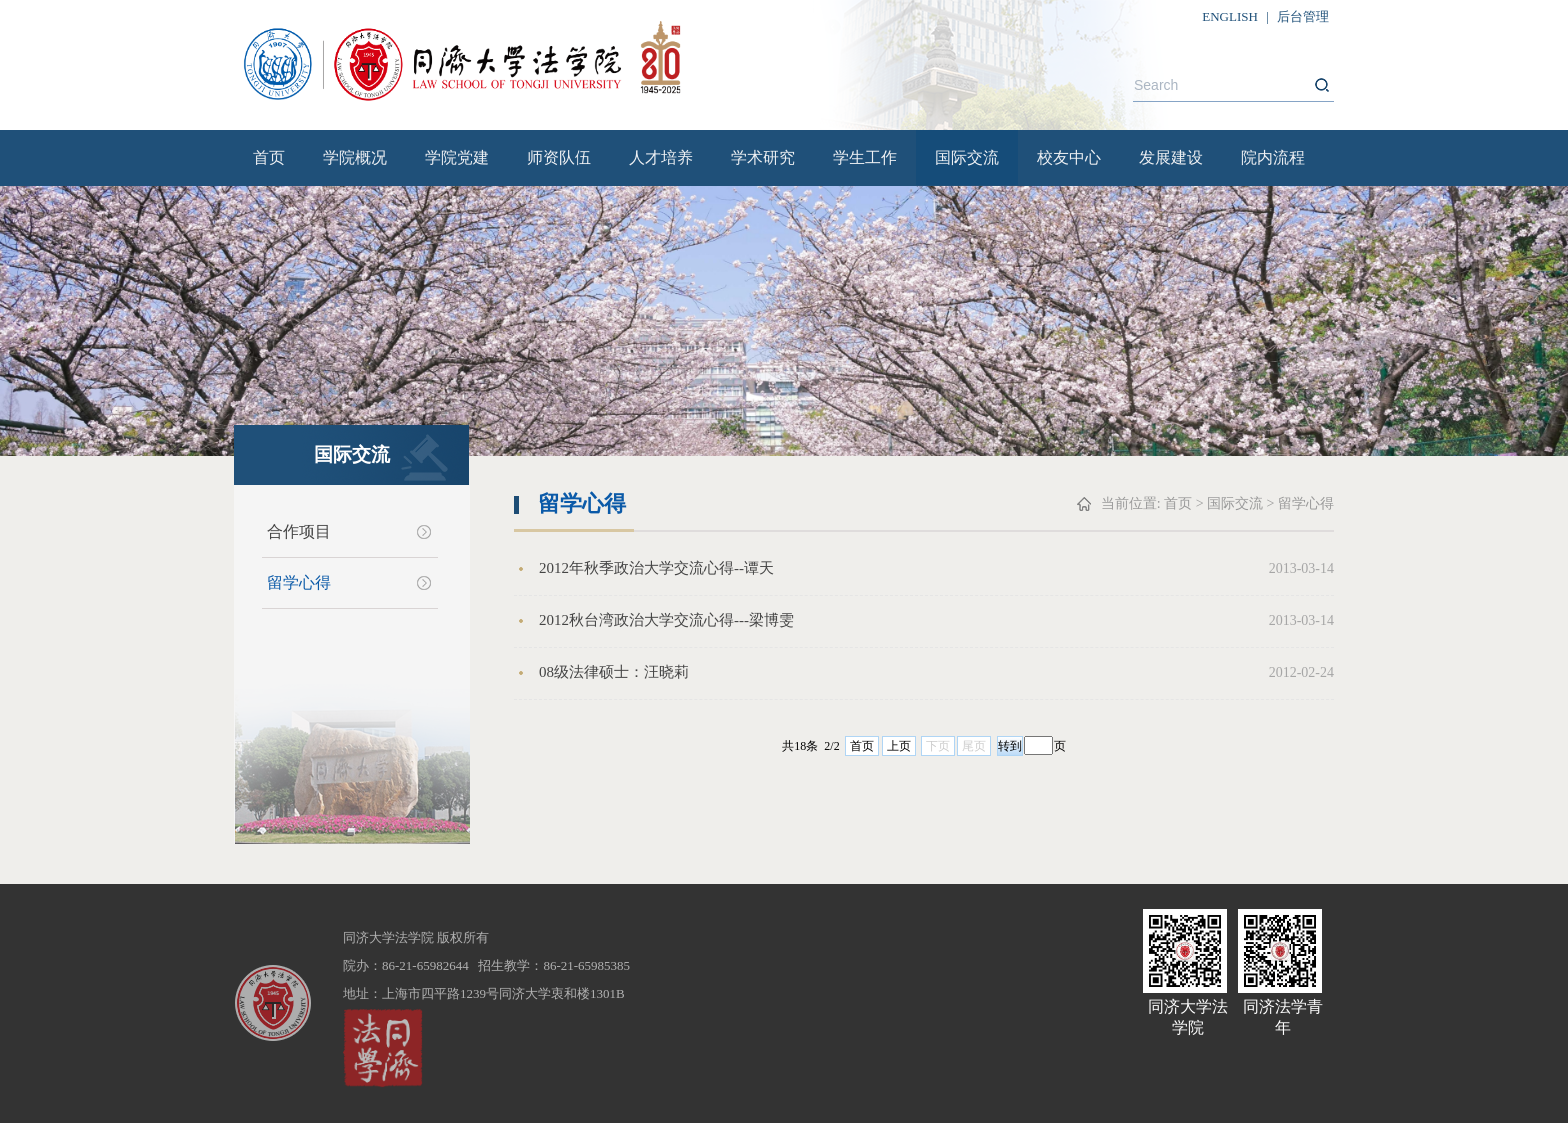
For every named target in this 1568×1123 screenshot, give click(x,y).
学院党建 (457, 157)
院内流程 (1273, 157)
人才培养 (661, 157)
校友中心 (1069, 157)
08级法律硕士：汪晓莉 (614, 672)
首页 (269, 157)
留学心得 (299, 582)
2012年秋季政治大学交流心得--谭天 (656, 568)
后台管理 (1303, 16)
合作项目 (299, 531)
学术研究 (763, 157)
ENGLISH (1230, 16)
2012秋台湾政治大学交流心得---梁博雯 (666, 620)
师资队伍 (559, 157)
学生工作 (865, 157)
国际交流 (967, 157)
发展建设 (1171, 157)
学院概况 (355, 157)
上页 (899, 746)
